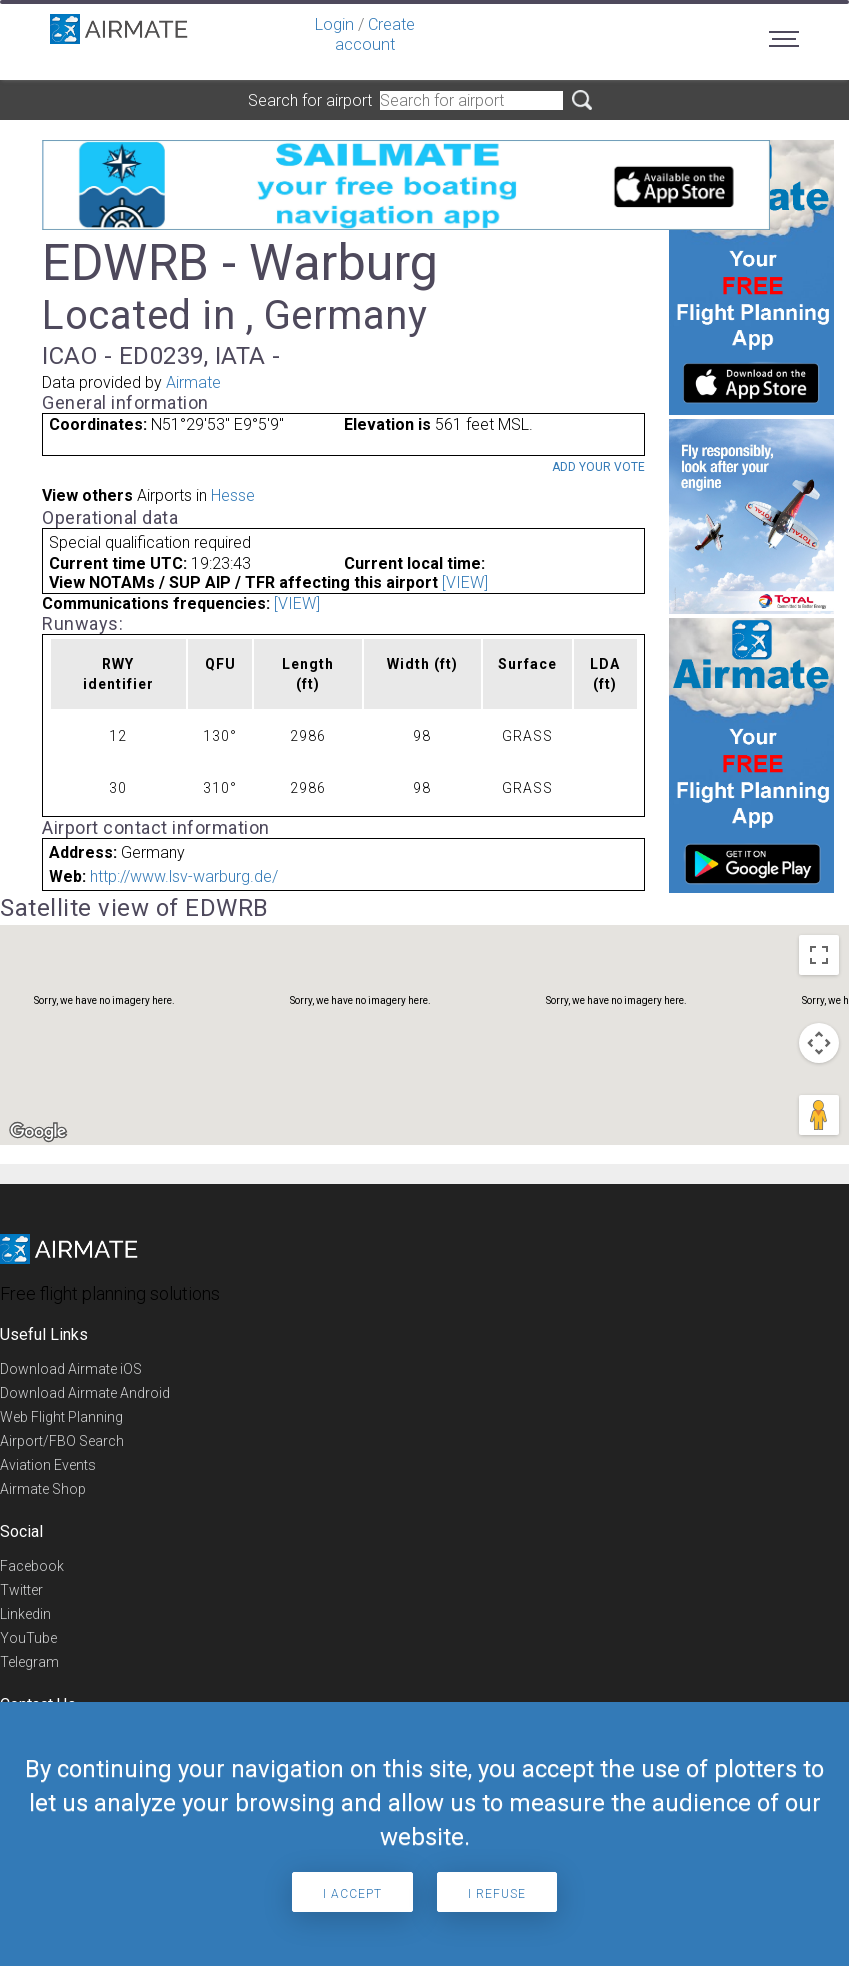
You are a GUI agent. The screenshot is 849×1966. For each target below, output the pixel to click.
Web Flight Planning (61, 1417)
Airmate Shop (43, 1489)
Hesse (233, 495)
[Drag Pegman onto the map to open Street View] (819, 1115)
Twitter (21, 1590)
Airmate (193, 382)
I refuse (497, 1894)
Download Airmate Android (85, 1393)
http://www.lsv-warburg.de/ (184, 876)
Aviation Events (48, 1465)
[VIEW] (465, 582)
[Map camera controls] (819, 1043)
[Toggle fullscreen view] (819, 955)
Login (334, 24)
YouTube (28, 1638)
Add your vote (598, 467)
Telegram (29, 1662)
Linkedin (25, 1614)
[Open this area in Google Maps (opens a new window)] (38, 1132)
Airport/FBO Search (62, 1441)
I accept (352, 1894)
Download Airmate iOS (71, 1369)
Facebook (32, 1566)
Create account (375, 34)
